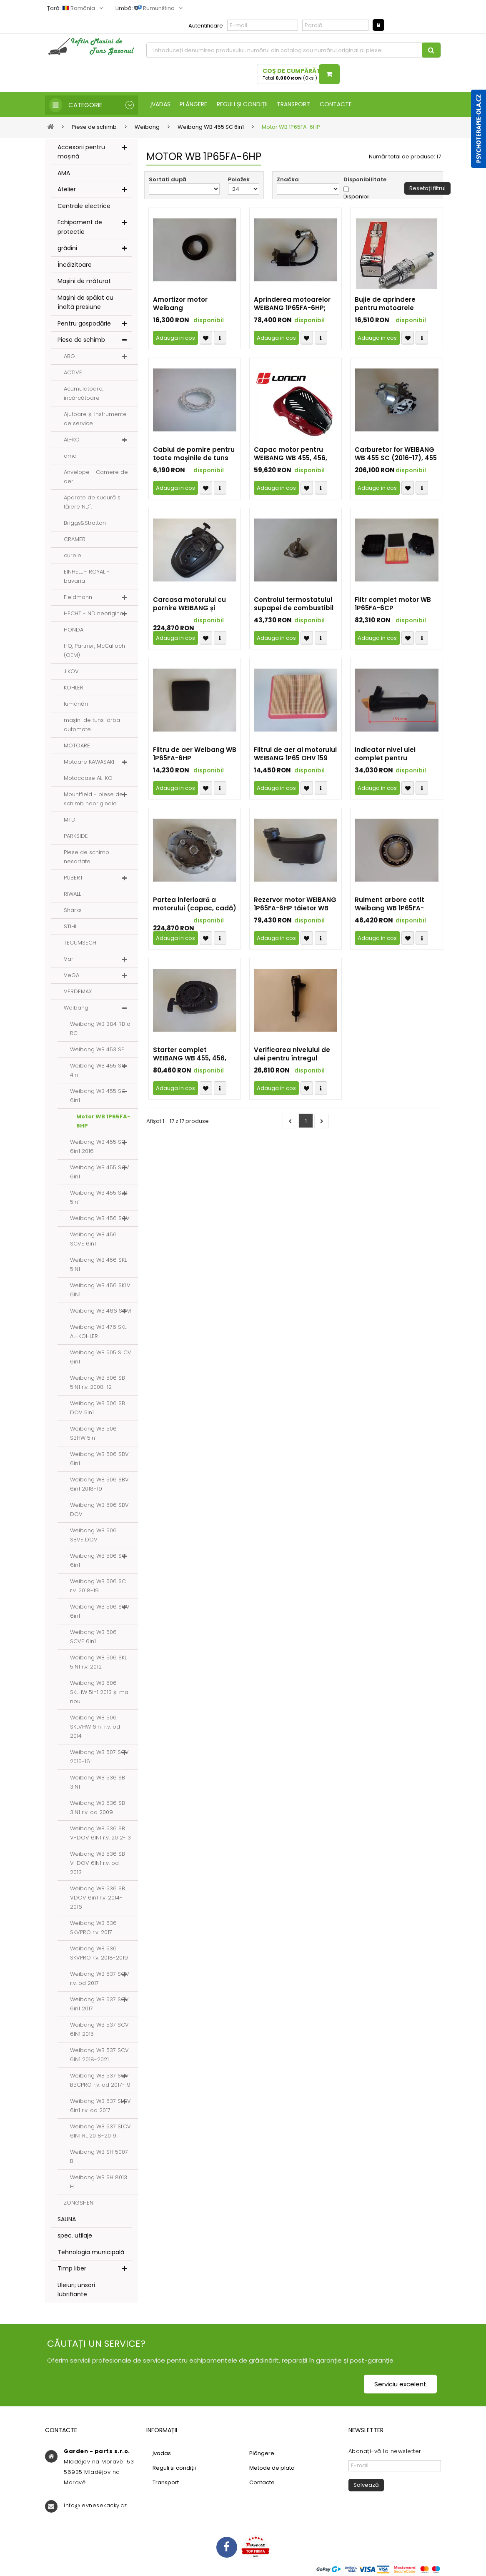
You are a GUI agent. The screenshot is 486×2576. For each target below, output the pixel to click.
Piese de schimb (81, 340)
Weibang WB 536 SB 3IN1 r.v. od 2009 (97, 1808)
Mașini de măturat (84, 282)
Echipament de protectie (80, 228)
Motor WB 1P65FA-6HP (103, 1121)
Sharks (73, 911)
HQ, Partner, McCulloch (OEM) (94, 650)
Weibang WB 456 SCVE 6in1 (93, 1239)
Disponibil (356, 197)
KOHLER (73, 688)
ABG (69, 357)
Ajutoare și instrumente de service (95, 419)
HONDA (73, 630)
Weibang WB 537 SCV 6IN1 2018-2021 (99, 2055)
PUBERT (73, 878)
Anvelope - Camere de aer (96, 477)
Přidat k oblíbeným (206, 339)
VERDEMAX (78, 992)
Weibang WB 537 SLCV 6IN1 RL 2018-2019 (100, 2131)
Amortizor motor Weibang (180, 304)
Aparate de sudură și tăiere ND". (93, 502)
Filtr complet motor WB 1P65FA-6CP (393, 604)
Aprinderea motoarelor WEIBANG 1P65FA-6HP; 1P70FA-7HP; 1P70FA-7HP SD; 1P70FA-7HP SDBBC (293, 304)
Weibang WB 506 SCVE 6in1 (93, 1637)
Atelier (67, 190)
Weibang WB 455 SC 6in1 (97, 1096)
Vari (69, 959)
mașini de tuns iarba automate (92, 725)
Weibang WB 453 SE (97, 1050)
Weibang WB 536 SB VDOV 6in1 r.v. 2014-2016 (97, 1898)
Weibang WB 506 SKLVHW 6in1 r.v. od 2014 (95, 1727)
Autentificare (205, 25)
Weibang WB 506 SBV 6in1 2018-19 (99, 1484)
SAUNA (67, 2219)
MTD (69, 820)
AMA (64, 173)
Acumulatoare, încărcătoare (83, 393)
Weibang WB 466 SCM (100, 1311)
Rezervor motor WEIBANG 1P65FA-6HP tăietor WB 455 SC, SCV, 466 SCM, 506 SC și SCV (295, 905)
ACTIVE (73, 373)
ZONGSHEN (78, 2203)
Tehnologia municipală (91, 2252)
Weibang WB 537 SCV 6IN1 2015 (99, 2029)
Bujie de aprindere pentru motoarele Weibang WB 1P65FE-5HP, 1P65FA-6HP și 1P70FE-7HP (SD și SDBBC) (396, 304)
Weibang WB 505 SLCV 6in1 (100, 1357)
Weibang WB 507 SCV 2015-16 (99, 1757)
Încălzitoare (75, 265)
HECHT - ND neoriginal (94, 614)
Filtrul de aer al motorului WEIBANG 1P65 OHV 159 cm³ (295, 755)
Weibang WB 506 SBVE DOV (93, 1535)
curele (72, 556)
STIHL (70, 927)
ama (70, 456)
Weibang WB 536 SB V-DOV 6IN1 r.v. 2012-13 (100, 1833)
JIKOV (71, 672)
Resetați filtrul (427, 189)
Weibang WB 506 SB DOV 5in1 (97, 1408)
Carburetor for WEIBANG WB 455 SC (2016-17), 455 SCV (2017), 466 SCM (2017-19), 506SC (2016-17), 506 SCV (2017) (396, 454)
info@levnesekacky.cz (95, 2506)
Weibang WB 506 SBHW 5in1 (93, 1433)
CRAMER (74, 540)
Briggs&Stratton (85, 523)
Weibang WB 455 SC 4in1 (97, 1070)
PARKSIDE (76, 836)
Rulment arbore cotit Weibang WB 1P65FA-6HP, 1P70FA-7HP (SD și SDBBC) (392, 905)
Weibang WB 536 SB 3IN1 (97, 1782)
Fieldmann (78, 597)
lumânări (76, 704)
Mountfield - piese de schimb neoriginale (93, 799)
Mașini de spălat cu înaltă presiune (85, 303)
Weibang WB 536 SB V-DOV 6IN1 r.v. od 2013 (97, 1863)
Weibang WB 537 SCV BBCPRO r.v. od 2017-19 (100, 2080)
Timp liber (72, 2269)
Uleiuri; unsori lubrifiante (76, 2290)
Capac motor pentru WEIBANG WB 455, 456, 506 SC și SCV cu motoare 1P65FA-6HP (290, 454)
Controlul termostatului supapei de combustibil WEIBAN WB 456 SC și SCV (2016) (293, 604)
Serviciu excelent (400, 2384)
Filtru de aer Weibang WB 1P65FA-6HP (194, 755)
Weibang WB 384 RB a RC (100, 1028)
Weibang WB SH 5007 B (99, 2156)
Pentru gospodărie (84, 324)
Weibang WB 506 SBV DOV (99, 1510)
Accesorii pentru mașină (81, 152)
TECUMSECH (80, 943)
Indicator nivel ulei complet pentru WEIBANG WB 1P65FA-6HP (396, 755)
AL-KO (72, 440)
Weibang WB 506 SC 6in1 (98, 1560)
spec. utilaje (75, 2236)
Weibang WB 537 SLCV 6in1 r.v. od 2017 (100, 2106)
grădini (67, 249)
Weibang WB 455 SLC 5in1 (99, 1197)
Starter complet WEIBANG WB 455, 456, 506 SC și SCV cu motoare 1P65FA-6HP (189, 1055)
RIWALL (72, 894)
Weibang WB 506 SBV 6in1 (99, 1459)
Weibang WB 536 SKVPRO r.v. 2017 (93, 1928)
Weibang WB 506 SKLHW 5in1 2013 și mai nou (100, 1692)
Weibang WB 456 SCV (100, 1219)
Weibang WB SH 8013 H (98, 2182)
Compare (220, 339)
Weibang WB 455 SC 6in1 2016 (97, 1146)
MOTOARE (77, 746)
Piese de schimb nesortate (86, 857)
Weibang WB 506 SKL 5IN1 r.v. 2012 (98, 1662)
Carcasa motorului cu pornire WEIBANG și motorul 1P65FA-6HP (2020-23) (189, 604)
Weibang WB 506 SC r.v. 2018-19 (98, 1586)
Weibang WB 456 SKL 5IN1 (98, 1264)
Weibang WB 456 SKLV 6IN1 (100, 1290)
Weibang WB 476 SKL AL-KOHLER (98, 1332)
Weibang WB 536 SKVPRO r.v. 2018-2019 (99, 1953)
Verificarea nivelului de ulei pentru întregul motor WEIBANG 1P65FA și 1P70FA (295, 1055)
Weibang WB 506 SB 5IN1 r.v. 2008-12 (97, 1382)
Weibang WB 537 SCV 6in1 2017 (99, 2004)
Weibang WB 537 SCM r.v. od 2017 (100, 1978)
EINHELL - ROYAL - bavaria (87, 576)
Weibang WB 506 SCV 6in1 (100, 1611)
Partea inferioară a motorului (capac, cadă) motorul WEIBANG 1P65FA (194, 905)
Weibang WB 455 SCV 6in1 (99, 1172)
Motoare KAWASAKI (89, 762)
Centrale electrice (84, 206)
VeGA (71, 976)
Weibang (76, 1008)
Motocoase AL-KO (88, 778)
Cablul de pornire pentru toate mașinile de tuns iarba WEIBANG (194, 454)
